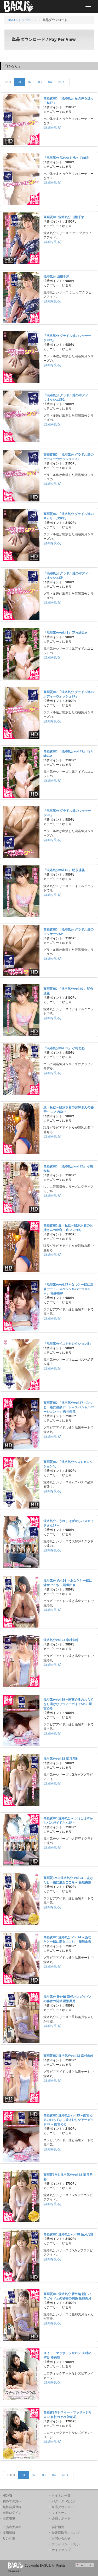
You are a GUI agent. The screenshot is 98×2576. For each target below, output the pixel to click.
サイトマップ (61, 2550)
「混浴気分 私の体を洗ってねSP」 (67, 157)
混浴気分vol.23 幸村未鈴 (60, 1640)
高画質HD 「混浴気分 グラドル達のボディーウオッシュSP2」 (68, 456)
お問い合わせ (61, 2538)
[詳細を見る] (52, 127)
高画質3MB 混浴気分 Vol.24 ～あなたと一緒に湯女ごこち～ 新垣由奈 (68, 1880)
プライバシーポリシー (67, 2544)
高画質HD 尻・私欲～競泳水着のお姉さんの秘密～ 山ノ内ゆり (68, 1227)
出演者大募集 (12, 2527)
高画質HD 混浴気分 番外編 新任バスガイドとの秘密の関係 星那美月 (67, 2296)
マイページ (59, 2512)
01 (21, 81)
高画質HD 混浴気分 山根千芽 (63, 217)
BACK (7, 82)
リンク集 (9, 2538)
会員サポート (61, 2518)
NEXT (62, 82)
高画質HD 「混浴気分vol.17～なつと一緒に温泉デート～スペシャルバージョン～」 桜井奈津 (68, 1407)
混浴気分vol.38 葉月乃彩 (60, 1758)
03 (40, 82)
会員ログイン (12, 2512)
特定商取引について (66, 2532)
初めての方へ (12, 2501)
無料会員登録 (12, 2507)
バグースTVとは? (64, 2501)
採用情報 (9, 2532)
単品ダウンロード (64, 2507)
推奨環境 (9, 2518)
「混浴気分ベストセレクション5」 (67, 1343)
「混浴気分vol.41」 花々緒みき (65, 632)
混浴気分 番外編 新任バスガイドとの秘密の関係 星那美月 (67, 1998)
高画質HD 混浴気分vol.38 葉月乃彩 (68, 2234)
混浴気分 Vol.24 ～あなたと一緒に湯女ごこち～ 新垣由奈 (67, 1582)
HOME (7, 2495)
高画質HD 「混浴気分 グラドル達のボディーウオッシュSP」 (68, 694)
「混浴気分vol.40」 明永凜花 (64, 870)
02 (30, 82)
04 (50, 82)
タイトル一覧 (61, 2495)
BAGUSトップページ (22, 20)
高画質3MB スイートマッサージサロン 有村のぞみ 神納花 (67, 2414)
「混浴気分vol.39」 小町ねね (64, 1048)
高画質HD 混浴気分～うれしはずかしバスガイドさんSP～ (68, 1820)
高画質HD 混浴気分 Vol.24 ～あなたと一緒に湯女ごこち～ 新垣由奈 (67, 1939)
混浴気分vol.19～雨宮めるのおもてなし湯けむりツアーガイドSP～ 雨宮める (68, 1704)
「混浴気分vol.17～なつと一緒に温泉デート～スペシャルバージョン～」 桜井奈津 (68, 1289)
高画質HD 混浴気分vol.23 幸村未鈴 (68, 2055)
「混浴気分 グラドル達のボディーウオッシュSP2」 (67, 397)
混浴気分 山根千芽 (56, 276)
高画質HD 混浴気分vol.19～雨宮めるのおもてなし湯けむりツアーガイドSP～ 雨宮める (68, 2119)
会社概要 (58, 2527)
